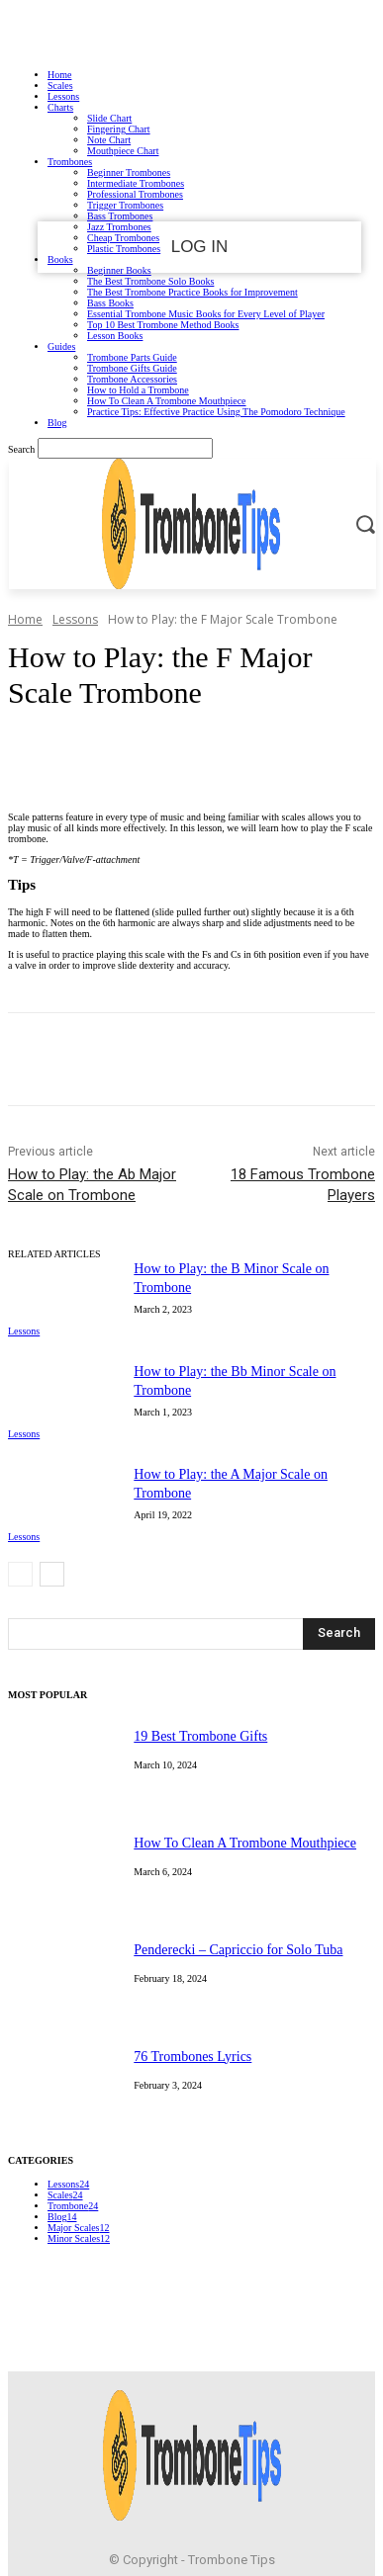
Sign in (191, 31)
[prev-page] (20, 1574)
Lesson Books (115, 335)
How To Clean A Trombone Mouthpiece (166, 400)
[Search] (339, 1634)
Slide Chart (109, 118)
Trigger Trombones (125, 205)
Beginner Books (119, 270)
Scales (60, 85)
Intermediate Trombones (135, 183)
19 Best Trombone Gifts (200, 1736)
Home (59, 74)
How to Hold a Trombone (138, 390)
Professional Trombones (135, 194)
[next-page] (52, 1574)
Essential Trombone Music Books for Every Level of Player (206, 313)
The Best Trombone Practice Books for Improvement (192, 292)
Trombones (70, 161)
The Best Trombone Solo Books (150, 281)
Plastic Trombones (123, 248)
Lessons (63, 96)
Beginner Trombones (128, 172)
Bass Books (110, 303)
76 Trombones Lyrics (192, 2056)
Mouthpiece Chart (122, 150)
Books (60, 259)
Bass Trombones (119, 216)
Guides (61, 346)
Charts (60, 107)
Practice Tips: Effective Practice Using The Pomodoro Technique (216, 411)
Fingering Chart (118, 129)
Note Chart (109, 139)
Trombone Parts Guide (132, 357)
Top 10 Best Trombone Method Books (163, 324)
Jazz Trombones (119, 226)
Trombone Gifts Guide (132, 368)
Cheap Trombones (123, 237)
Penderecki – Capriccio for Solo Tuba (238, 1949)
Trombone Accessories (132, 379)
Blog (57, 422)
